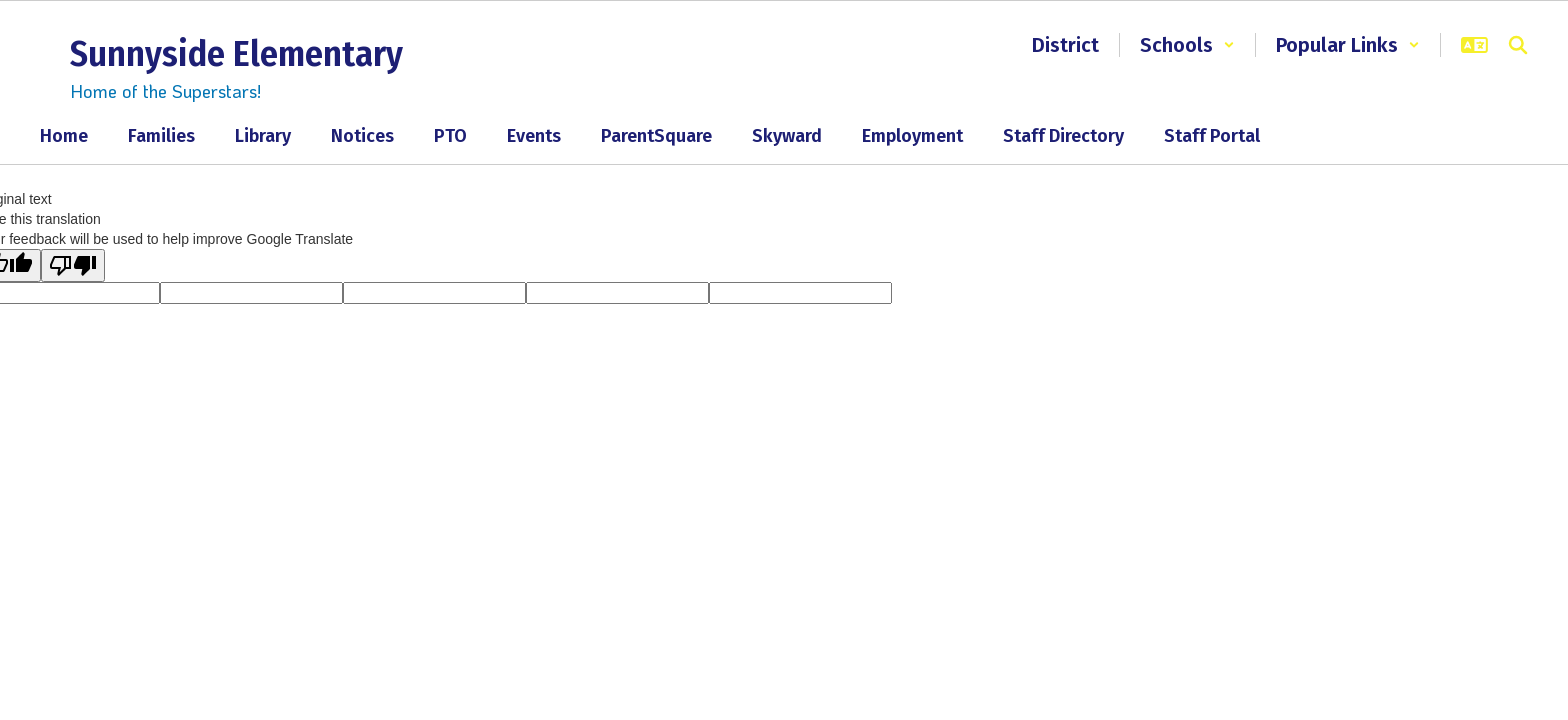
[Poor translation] (73, 265)
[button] (1187, 45)
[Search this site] (1518, 45)
